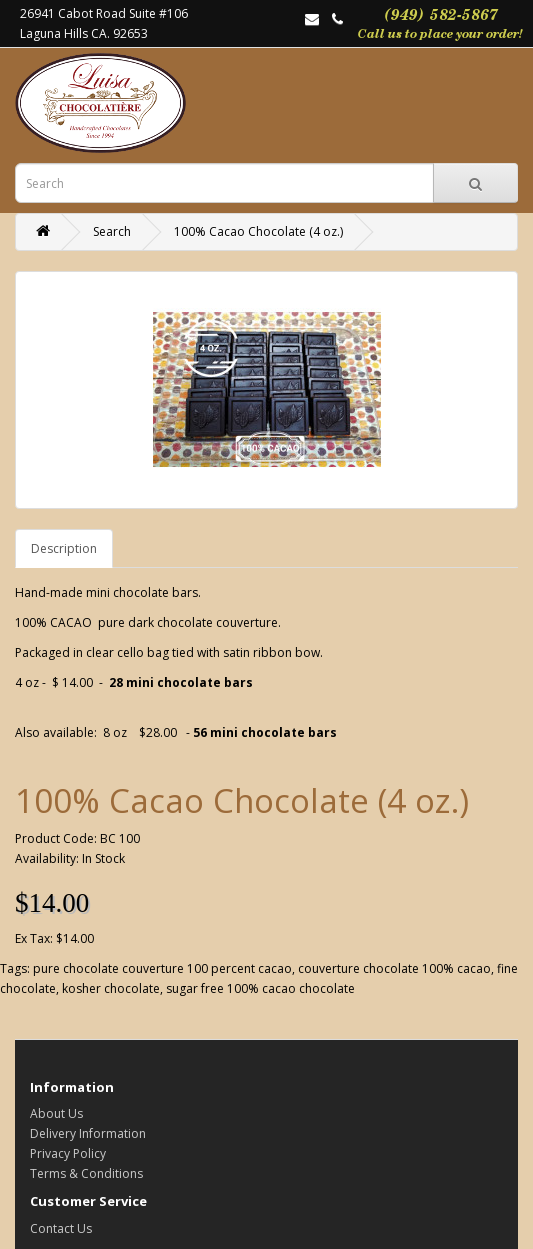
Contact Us (61, 1228)
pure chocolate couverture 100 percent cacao (162, 968)
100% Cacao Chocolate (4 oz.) (258, 231)
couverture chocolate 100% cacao (394, 968)
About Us (56, 1113)
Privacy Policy (68, 1153)
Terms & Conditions (86, 1173)
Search (112, 231)
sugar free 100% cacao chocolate (260, 988)
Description (64, 548)
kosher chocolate (111, 988)
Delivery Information (88, 1133)
